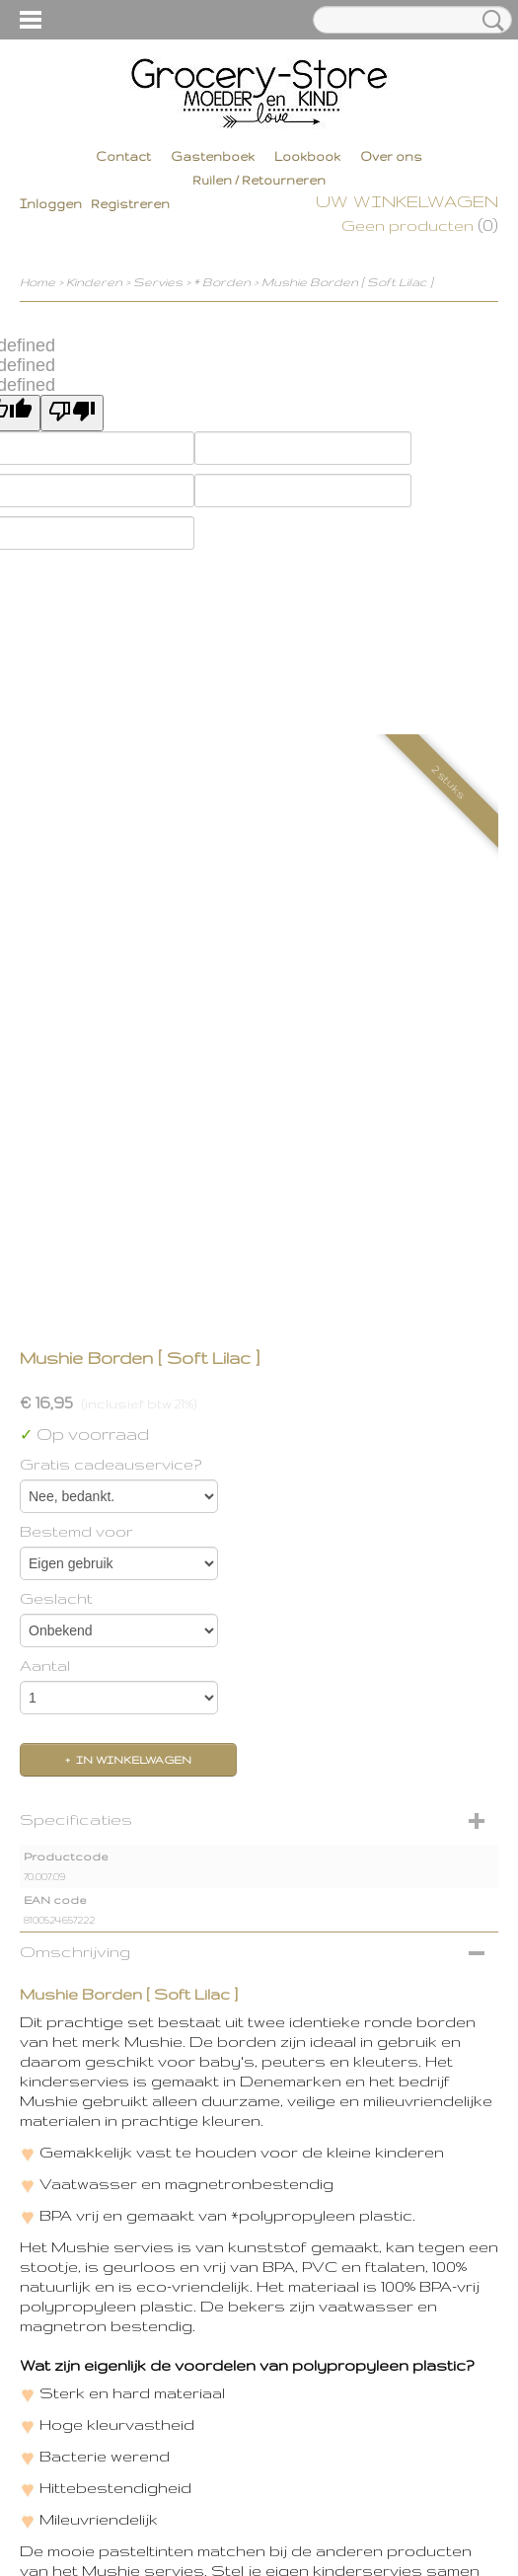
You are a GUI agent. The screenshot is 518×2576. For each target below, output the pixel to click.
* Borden (222, 281)
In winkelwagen (133, 1760)
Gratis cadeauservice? (110, 1464)
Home (37, 281)
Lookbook (307, 156)
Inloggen (51, 203)
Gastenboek (213, 156)
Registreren (130, 203)
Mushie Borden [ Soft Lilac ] (347, 281)
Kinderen (94, 281)
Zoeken (489, 21)
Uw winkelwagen (407, 200)
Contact (123, 156)
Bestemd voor (76, 1531)
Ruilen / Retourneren (259, 180)
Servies (158, 281)
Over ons (391, 156)
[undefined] (72, 413)
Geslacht (56, 1598)
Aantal (45, 1665)
